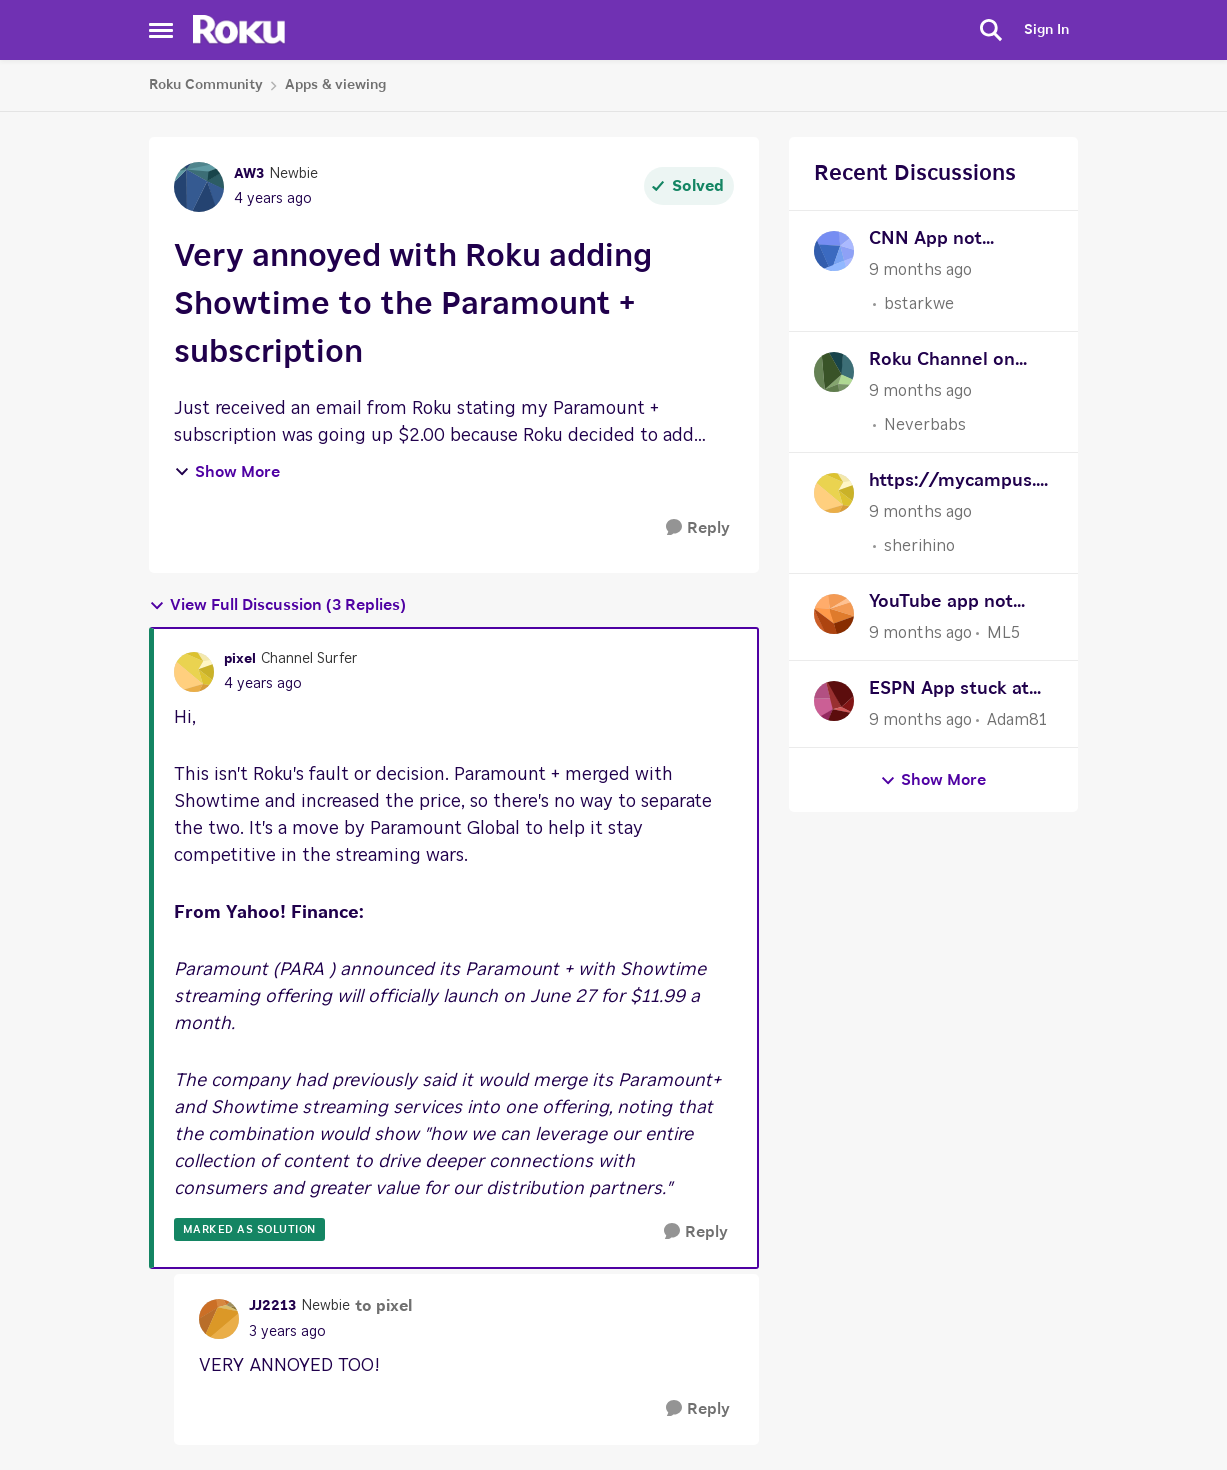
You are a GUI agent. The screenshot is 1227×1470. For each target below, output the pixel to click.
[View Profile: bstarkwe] (834, 251)
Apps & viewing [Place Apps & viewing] (335, 85)
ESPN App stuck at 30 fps (949, 691)
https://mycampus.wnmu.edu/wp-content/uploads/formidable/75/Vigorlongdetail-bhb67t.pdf (960, 483)
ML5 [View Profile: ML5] (1003, 633)
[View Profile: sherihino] (834, 493)
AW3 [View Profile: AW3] (249, 174)
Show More (227, 472)
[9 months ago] (920, 270)
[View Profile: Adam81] (834, 701)
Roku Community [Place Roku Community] (206, 85)
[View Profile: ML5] (834, 614)
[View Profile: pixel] (194, 672)
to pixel (383, 1306)
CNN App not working (925, 241)
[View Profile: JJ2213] (219, 1319)
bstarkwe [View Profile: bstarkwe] (919, 304)
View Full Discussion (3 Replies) (277, 605)
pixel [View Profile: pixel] (240, 659)
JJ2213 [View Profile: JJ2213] (272, 1306)
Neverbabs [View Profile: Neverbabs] (925, 425)
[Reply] (698, 528)
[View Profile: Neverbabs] (834, 372)
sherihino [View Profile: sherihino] (919, 546)
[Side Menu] (161, 30)
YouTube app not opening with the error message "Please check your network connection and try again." (955, 604)
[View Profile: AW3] (199, 187)
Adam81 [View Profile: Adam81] (1017, 720)
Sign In (1046, 30)
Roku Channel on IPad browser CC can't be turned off (950, 362)
